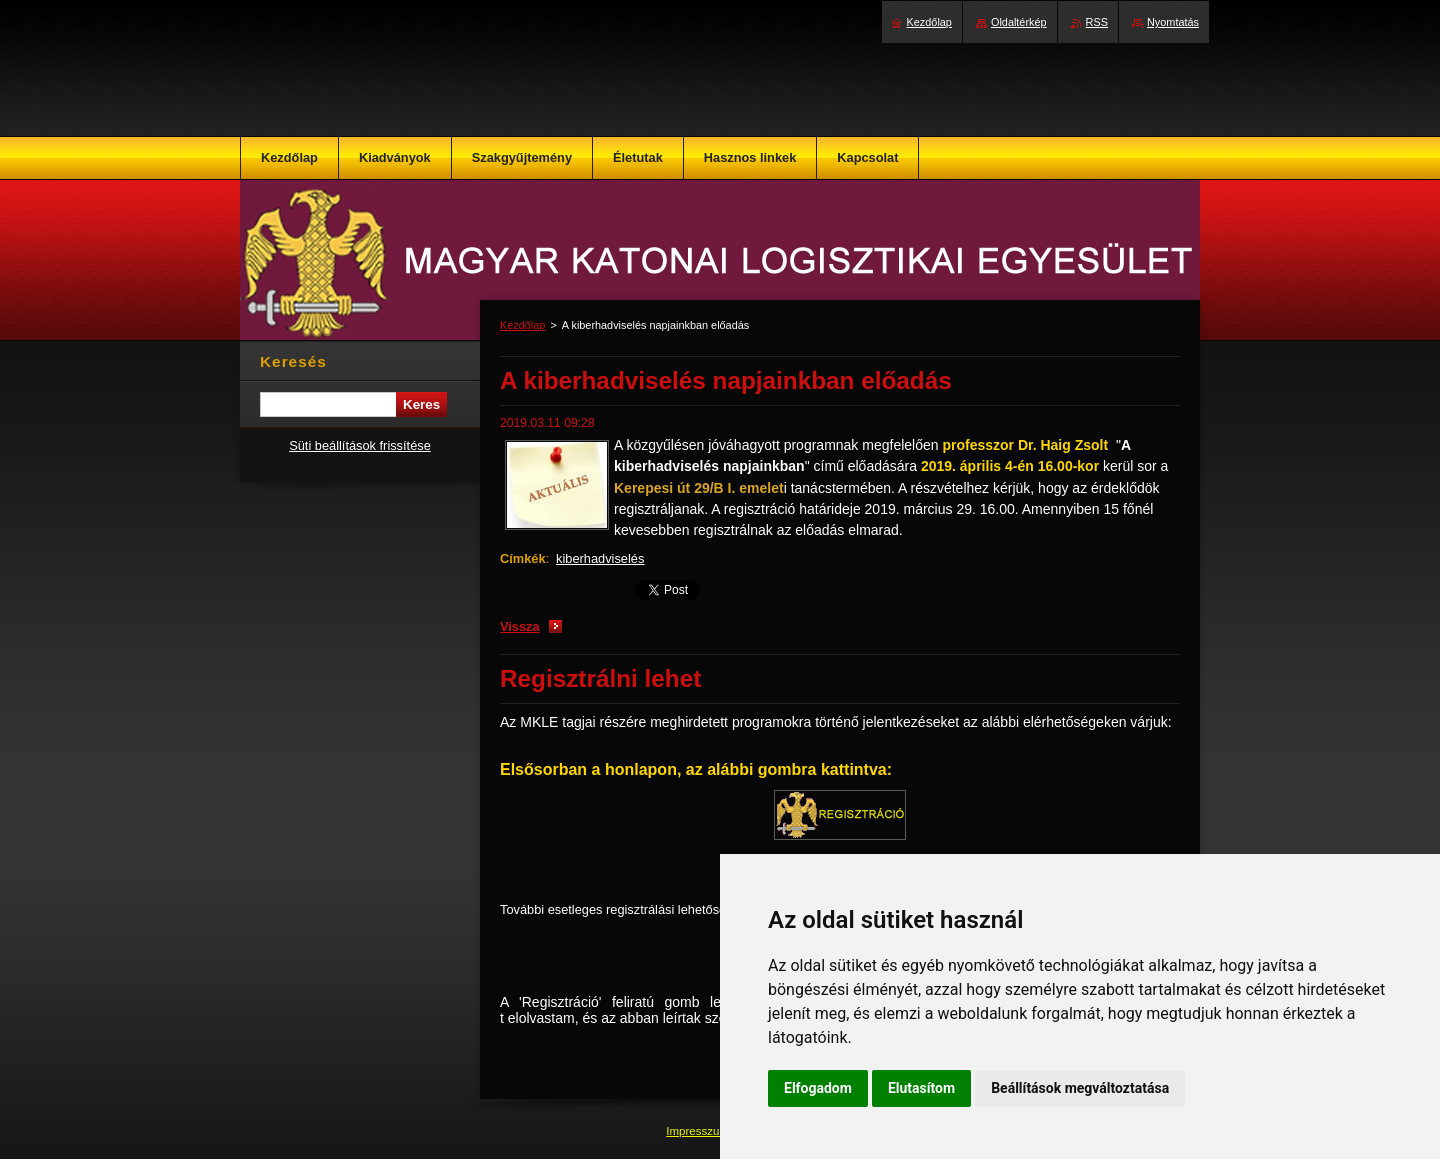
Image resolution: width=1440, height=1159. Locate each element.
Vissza (520, 626)
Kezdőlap (522, 325)
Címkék (523, 558)
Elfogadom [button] (818, 1088)
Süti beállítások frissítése (360, 445)
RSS (1097, 22)
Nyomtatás (1173, 22)
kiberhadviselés (600, 558)
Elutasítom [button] (921, 1088)
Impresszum (699, 1131)
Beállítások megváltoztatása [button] (1080, 1088)
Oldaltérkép (1019, 22)
